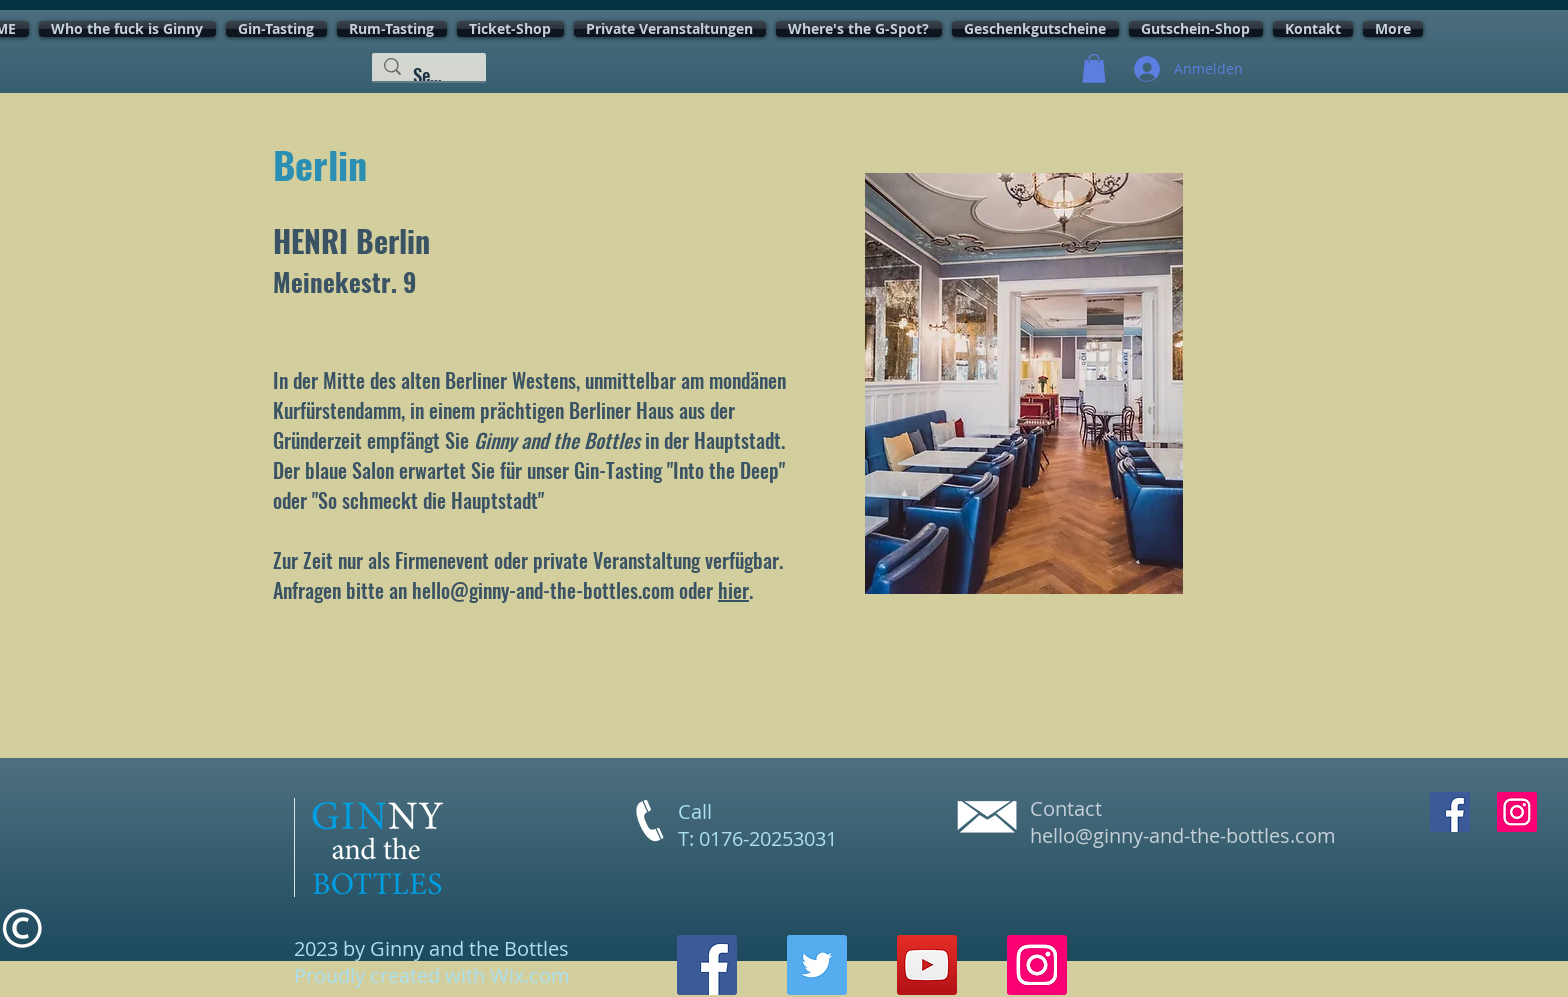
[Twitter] (817, 965)
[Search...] (428, 74)
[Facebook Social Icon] (1450, 812)
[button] (1094, 68)
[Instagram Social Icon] (1517, 812)
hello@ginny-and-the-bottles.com (543, 590)
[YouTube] (927, 965)
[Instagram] (1037, 965)
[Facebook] (707, 965)
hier (733, 590)
